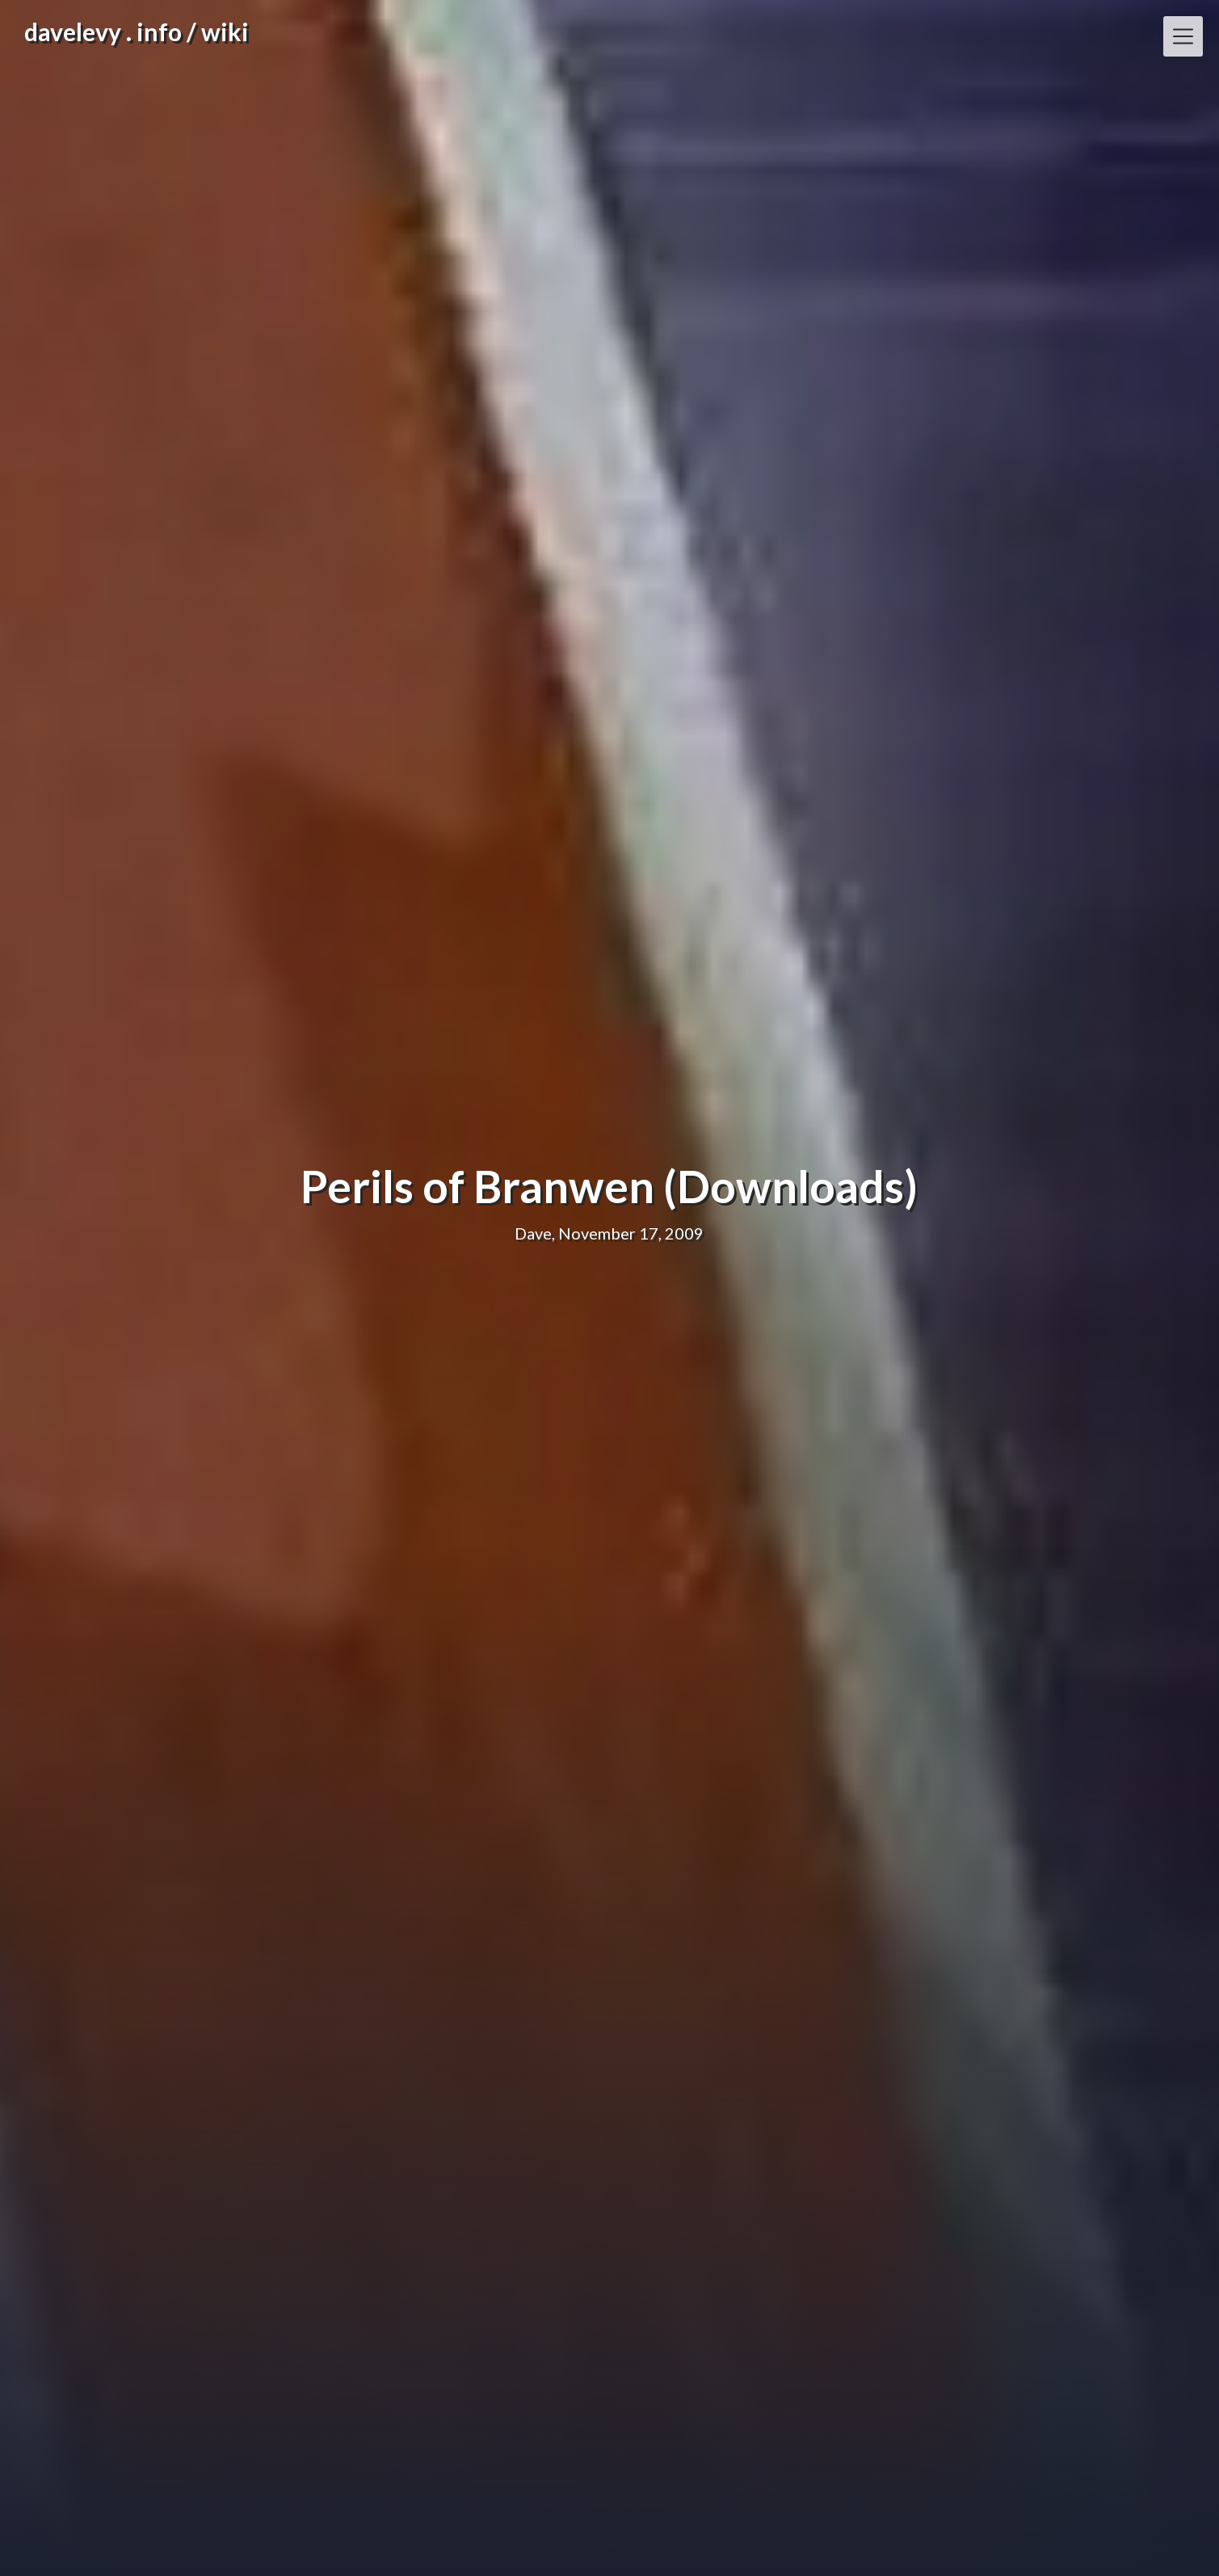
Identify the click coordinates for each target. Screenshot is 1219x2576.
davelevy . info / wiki (136, 31)
